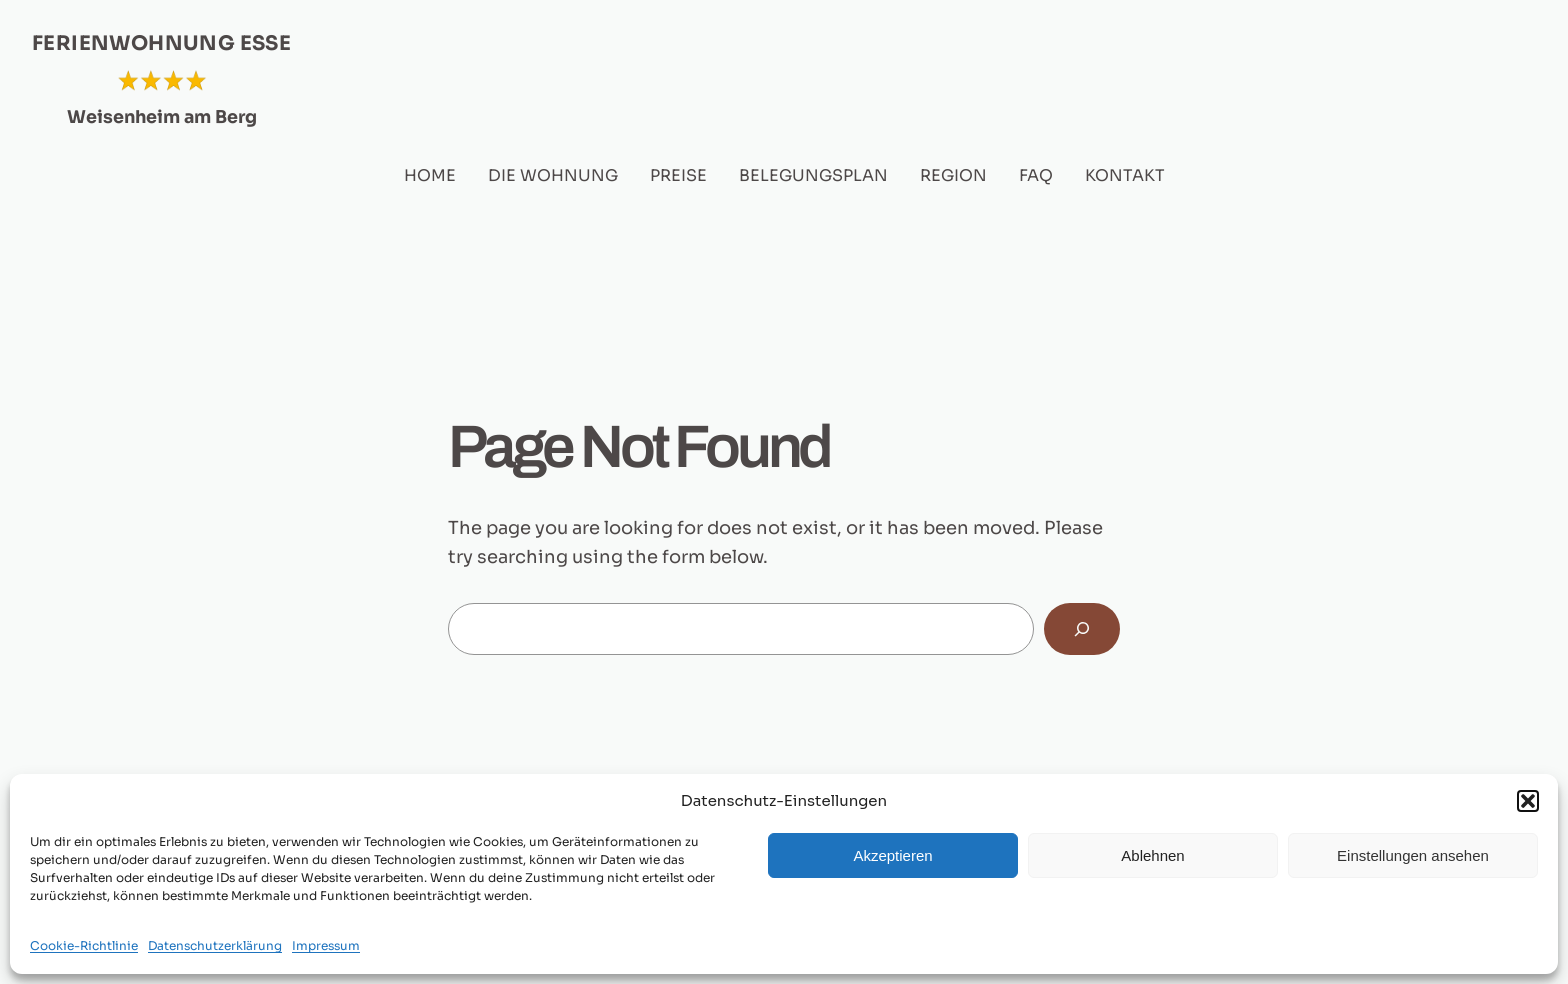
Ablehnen (1152, 855)
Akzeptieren (892, 855)
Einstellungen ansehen (1413, 855)
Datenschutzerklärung (215, 945)
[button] (1528, 801)
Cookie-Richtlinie (84, 945)
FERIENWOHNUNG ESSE (161, 43)
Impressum (326, 945)
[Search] (1082, 629)
